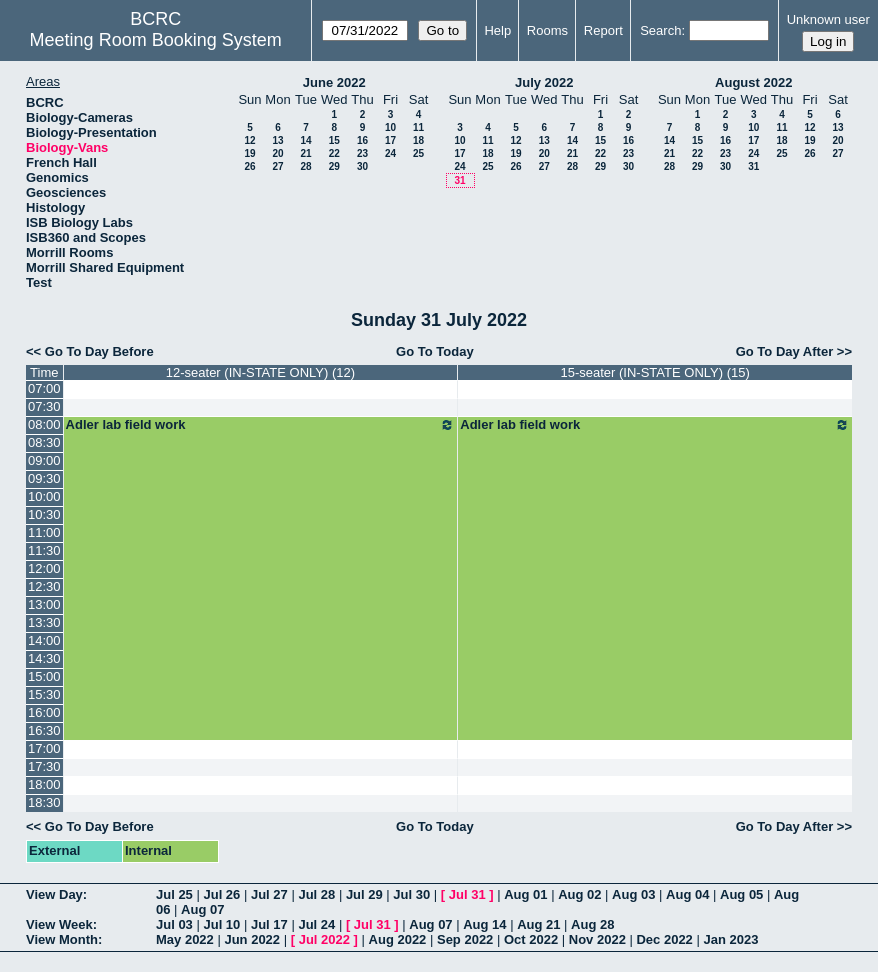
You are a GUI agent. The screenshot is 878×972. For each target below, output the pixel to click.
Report (603, 30)
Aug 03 (633, 894)
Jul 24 (316, 924)
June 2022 (334, 82)
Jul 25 (174, 894)
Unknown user (828, 19)
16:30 (44, 730)
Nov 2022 (597, 939)
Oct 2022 (531, 939)
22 (334, 153)
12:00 (44, 568)
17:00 (44, 748)
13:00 (44, 604)
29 (334, 166)
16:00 (44, 712)
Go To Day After (785, 351)
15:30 (44, 694)
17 (390, 140)
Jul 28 (316, 894)
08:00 (44, 424)
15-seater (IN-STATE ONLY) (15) (655, 372)
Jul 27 (269, 894)
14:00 (44, 640)
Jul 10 (221, 924)
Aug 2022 (398, 939)
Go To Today (435, 351)
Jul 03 (174, 924)
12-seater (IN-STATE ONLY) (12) (260, 372)
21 (305, 153)
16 (362, 140)
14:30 (44, 658)
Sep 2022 (465, 939)
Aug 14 (484, 924)
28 (305, 166)
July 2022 (544, 82)
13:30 (44, 622)
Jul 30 (411, 894)
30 (362, 166)
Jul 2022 (324, 939)
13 (277, 140)
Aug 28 (592, 924)
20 (277, 153)
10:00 (44, 496)
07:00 (44, 388)
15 (334, 140)
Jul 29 (364, 894)
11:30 (44, 550)
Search (660, 30)
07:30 (44, 406)
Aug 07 (202, 909)
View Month (62, 939)
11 (418, 127)
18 (418, 140)
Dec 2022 (664, 939)
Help (497, 30)
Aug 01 (525, 894)
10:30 (44, 514)
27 (277, 166)
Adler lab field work (261, 425)
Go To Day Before (99, 351)
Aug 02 (579, 894)
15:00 (44, 676)
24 (390, 153)
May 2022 (185, 939)
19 (249, 153)
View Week (59, 924)
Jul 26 (221, 894)
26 (249, 166)
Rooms (547, 30)
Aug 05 (741, 894)
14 (305, 140)
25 (418, 153)
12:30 (44, 586)
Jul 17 (269, 924)
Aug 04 (687, 894)
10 (390, 127)
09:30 (44, 478)
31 (459, 180)
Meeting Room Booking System (156, 40)
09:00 (44, 460)
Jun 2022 (252, 939)
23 (362, 153)
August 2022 (753, 82)
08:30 (44, 442)
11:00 (44, 532)
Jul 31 (467, 894)
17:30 (44, 766)
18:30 (44, 802)
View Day (54, 894)
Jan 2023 (730, 939)
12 (249, 140)
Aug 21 (538, 924)
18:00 (44, 784)
